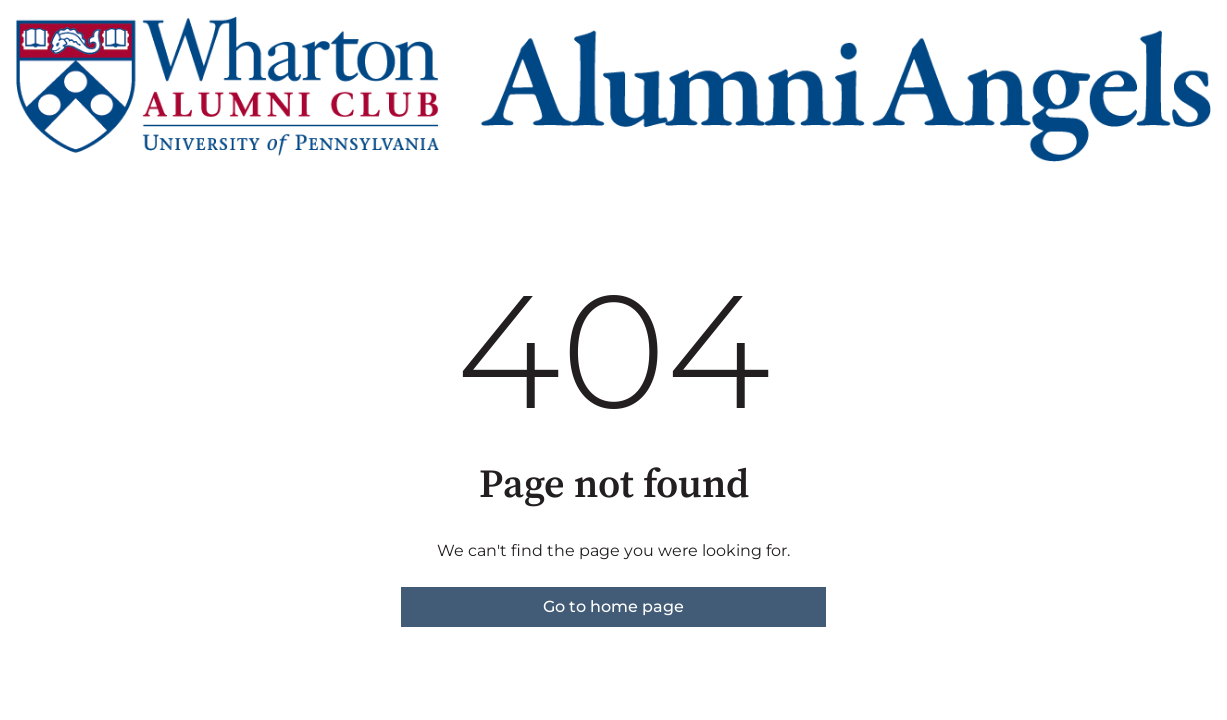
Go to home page (613, 606)
